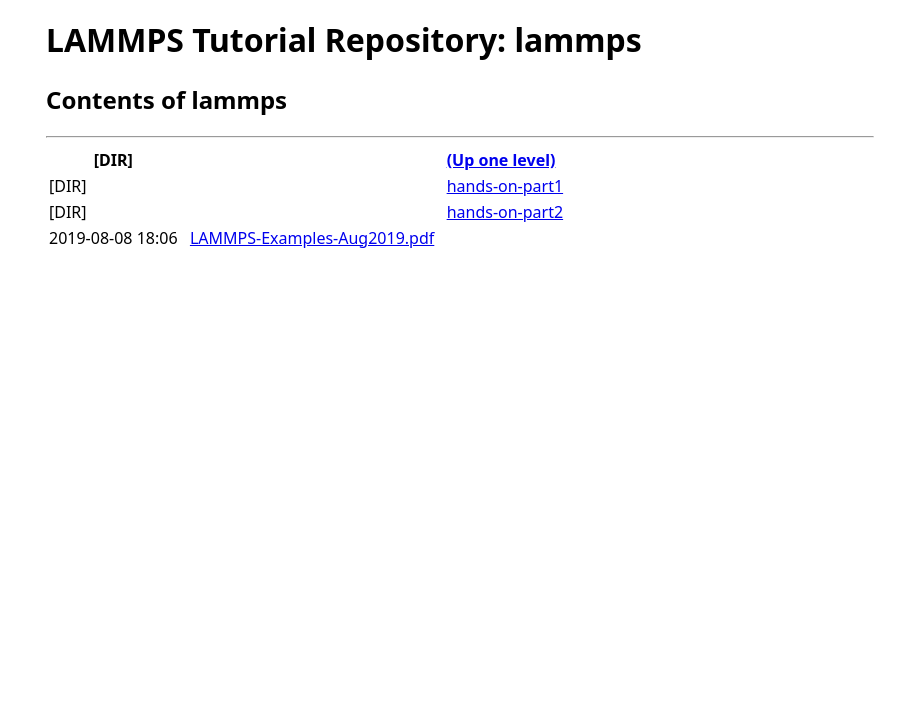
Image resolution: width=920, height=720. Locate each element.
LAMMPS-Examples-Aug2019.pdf (312, 238)
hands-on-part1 (505, 186)
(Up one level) (501, 160)
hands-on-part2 (505, 212)
